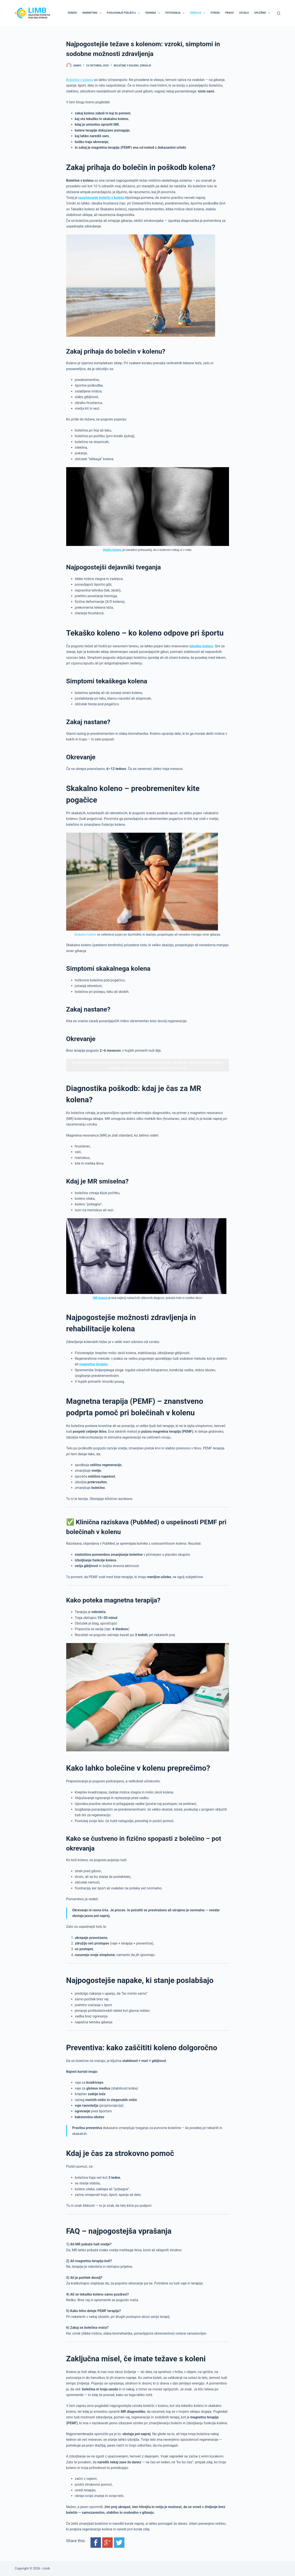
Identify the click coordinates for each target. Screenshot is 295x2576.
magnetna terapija (93, 1364)
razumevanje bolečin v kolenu (101, 198)
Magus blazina (154, 1746)
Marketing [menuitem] (92, 13)
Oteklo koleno (112, 550)
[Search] (278, 13)
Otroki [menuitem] (215, 12)
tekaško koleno (201, 646)
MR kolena (100, 1298)
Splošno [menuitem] (263, 13)
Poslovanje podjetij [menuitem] (124, 13)
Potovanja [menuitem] (175, 13)
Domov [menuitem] (72, 12)
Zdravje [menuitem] (198, 13)
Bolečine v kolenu (126, 65)
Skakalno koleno (85, 934)
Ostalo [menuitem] (244, 12)
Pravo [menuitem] (229, 12)
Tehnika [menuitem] (153, 13)
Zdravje (145, 65)
